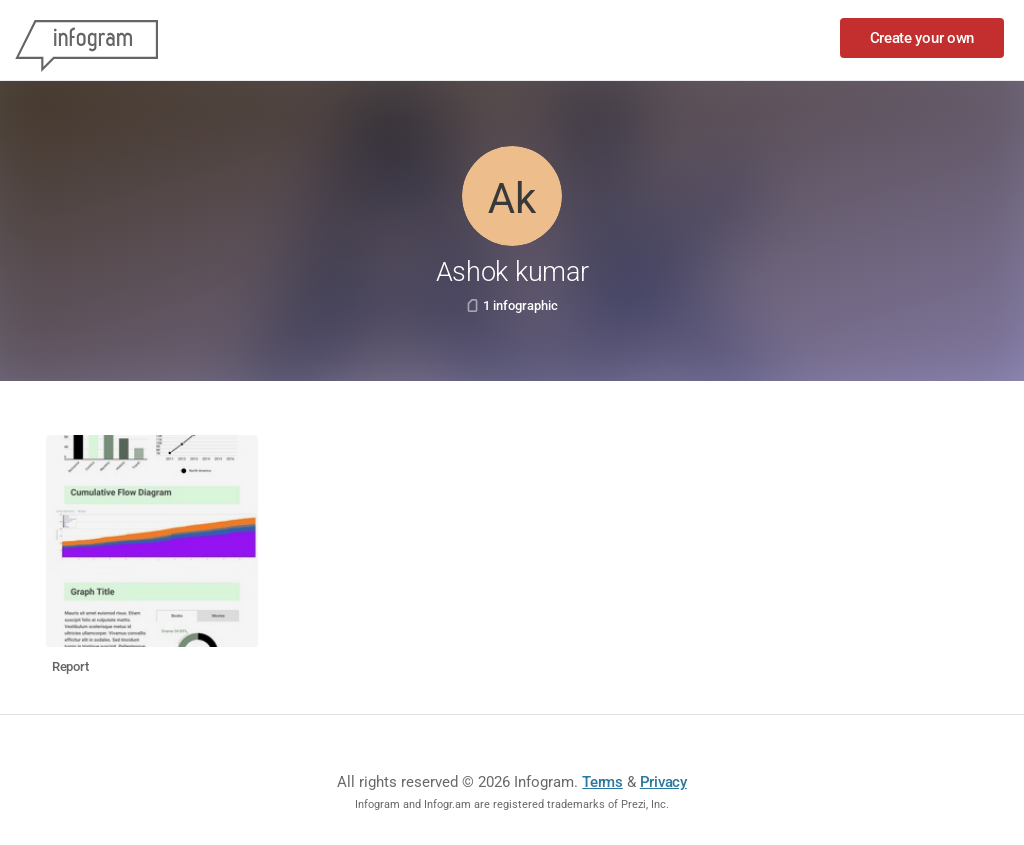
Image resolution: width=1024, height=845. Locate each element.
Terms (602, 782)
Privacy (663, 782)
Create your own (922, 38)
